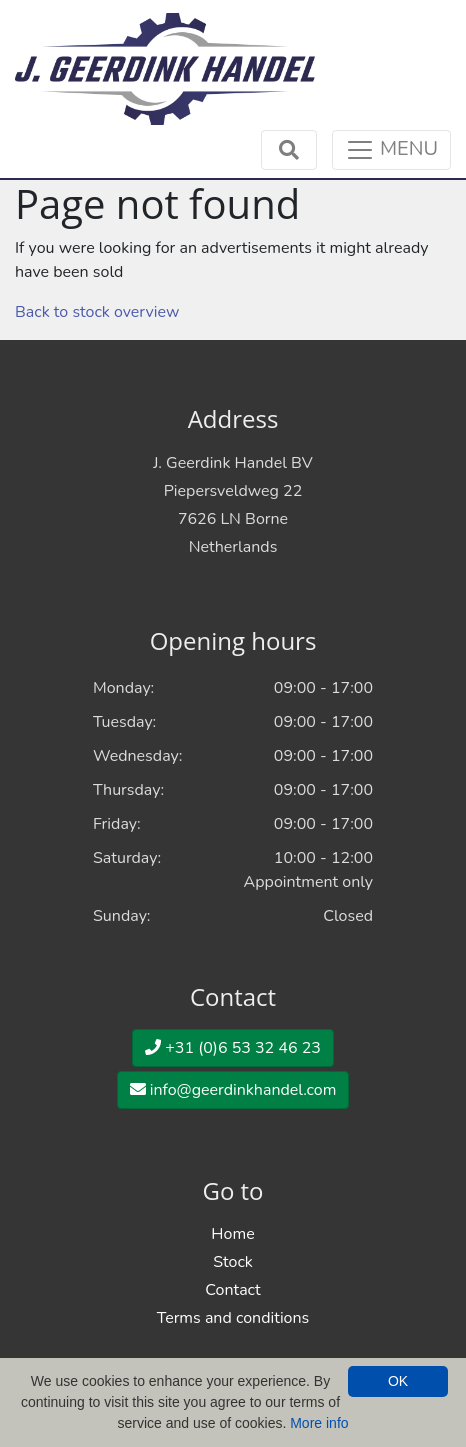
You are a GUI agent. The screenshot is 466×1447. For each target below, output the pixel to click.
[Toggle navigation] (391, 150)
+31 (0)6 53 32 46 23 (233, 1048)
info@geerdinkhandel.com (233, 1090)
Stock (233, 1262)
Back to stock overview (97, 312)
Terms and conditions (233, 1318)
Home (232, 1234)
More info (319, 1423)
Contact (232, 1290)
